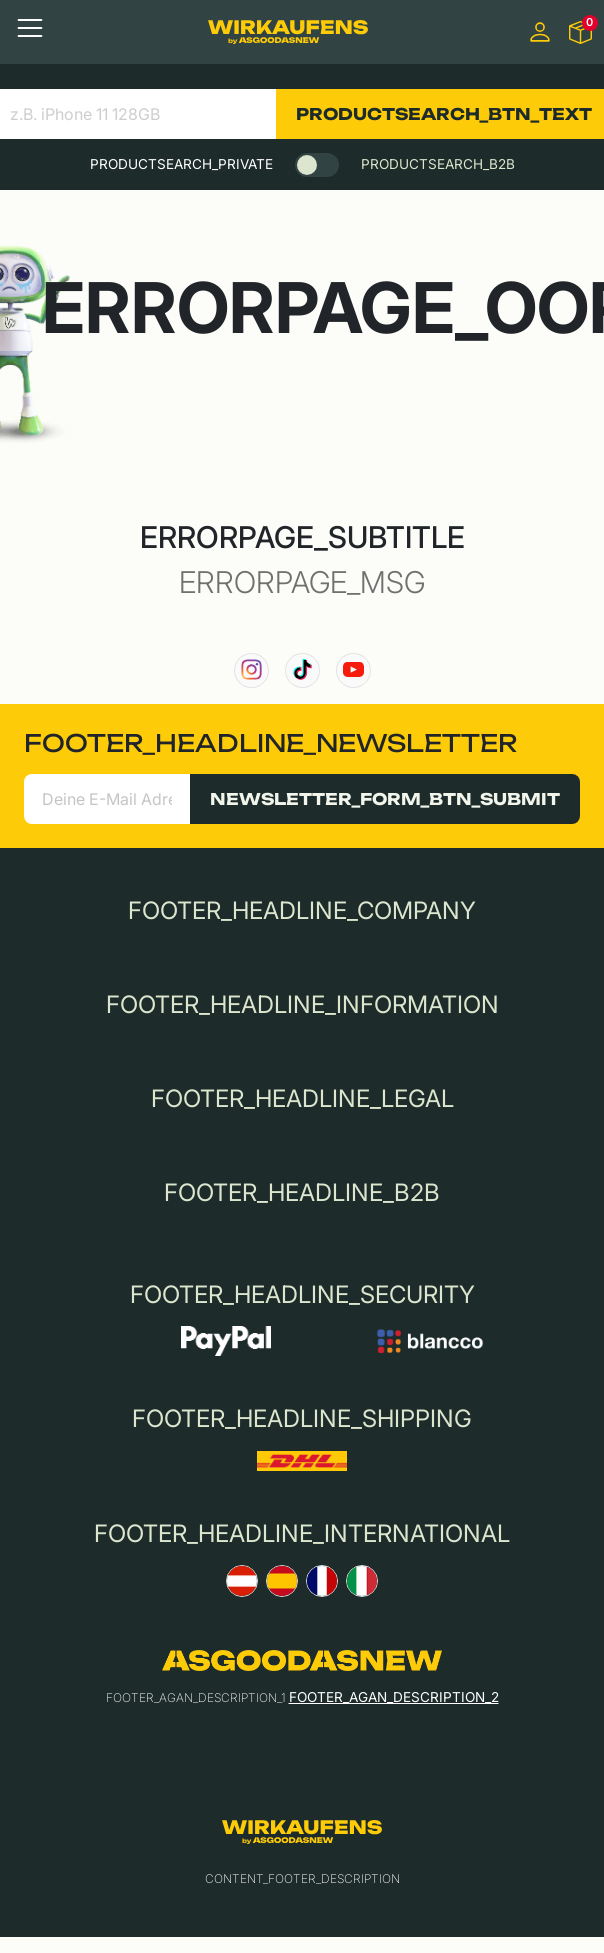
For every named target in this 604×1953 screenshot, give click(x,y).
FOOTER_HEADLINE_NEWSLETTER (270, 743)
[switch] (317, 165)
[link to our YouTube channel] (353, 670)
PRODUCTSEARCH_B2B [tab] (438, 164)
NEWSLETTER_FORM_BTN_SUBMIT (385, 799)
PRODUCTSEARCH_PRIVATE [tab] (181, 164)
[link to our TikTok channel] (302, 670)
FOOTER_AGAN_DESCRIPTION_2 (394, 1697)
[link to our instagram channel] (251, 670)
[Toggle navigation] (30, 28)
